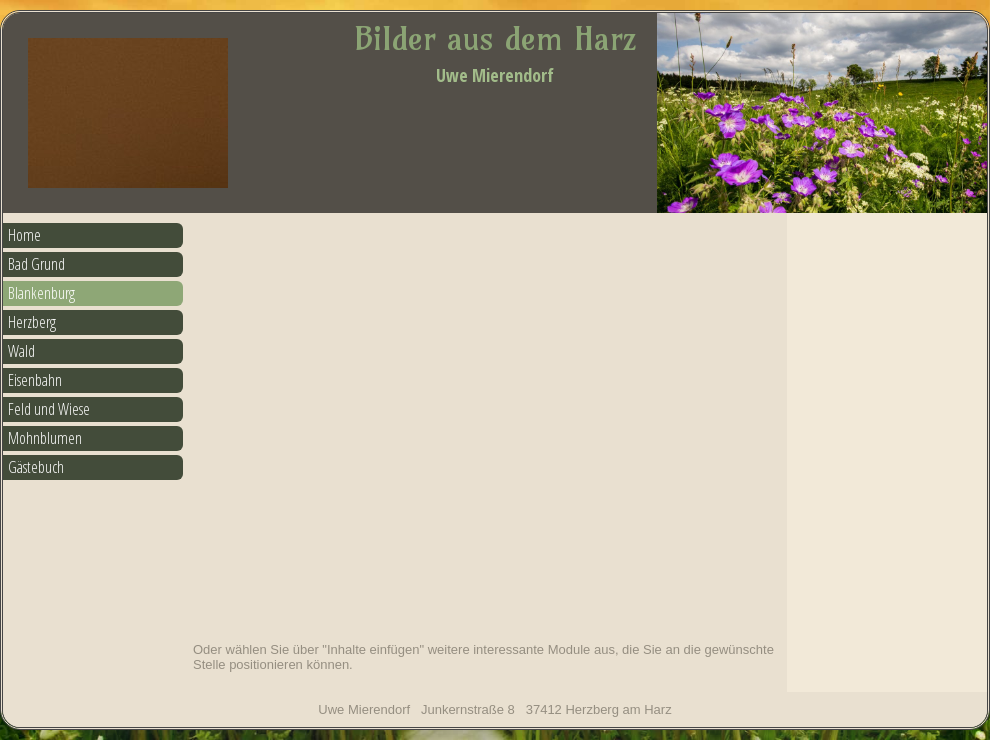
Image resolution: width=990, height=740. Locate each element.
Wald (21, 351)
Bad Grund (36, 264)
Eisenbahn (35, 380)
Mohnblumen (45, 438)
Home (24, 235)
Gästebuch (36, 467)
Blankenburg (41, 293)
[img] (495, 113)
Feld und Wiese (49, 409)
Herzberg (32, 322)
